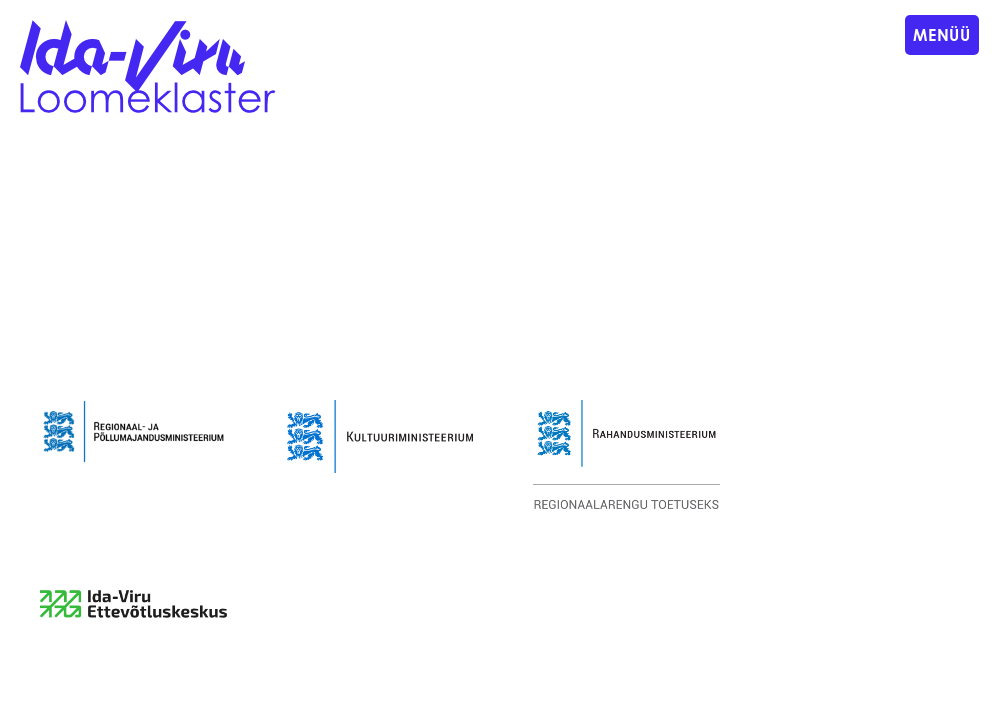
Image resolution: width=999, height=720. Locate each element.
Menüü (942, 34)
